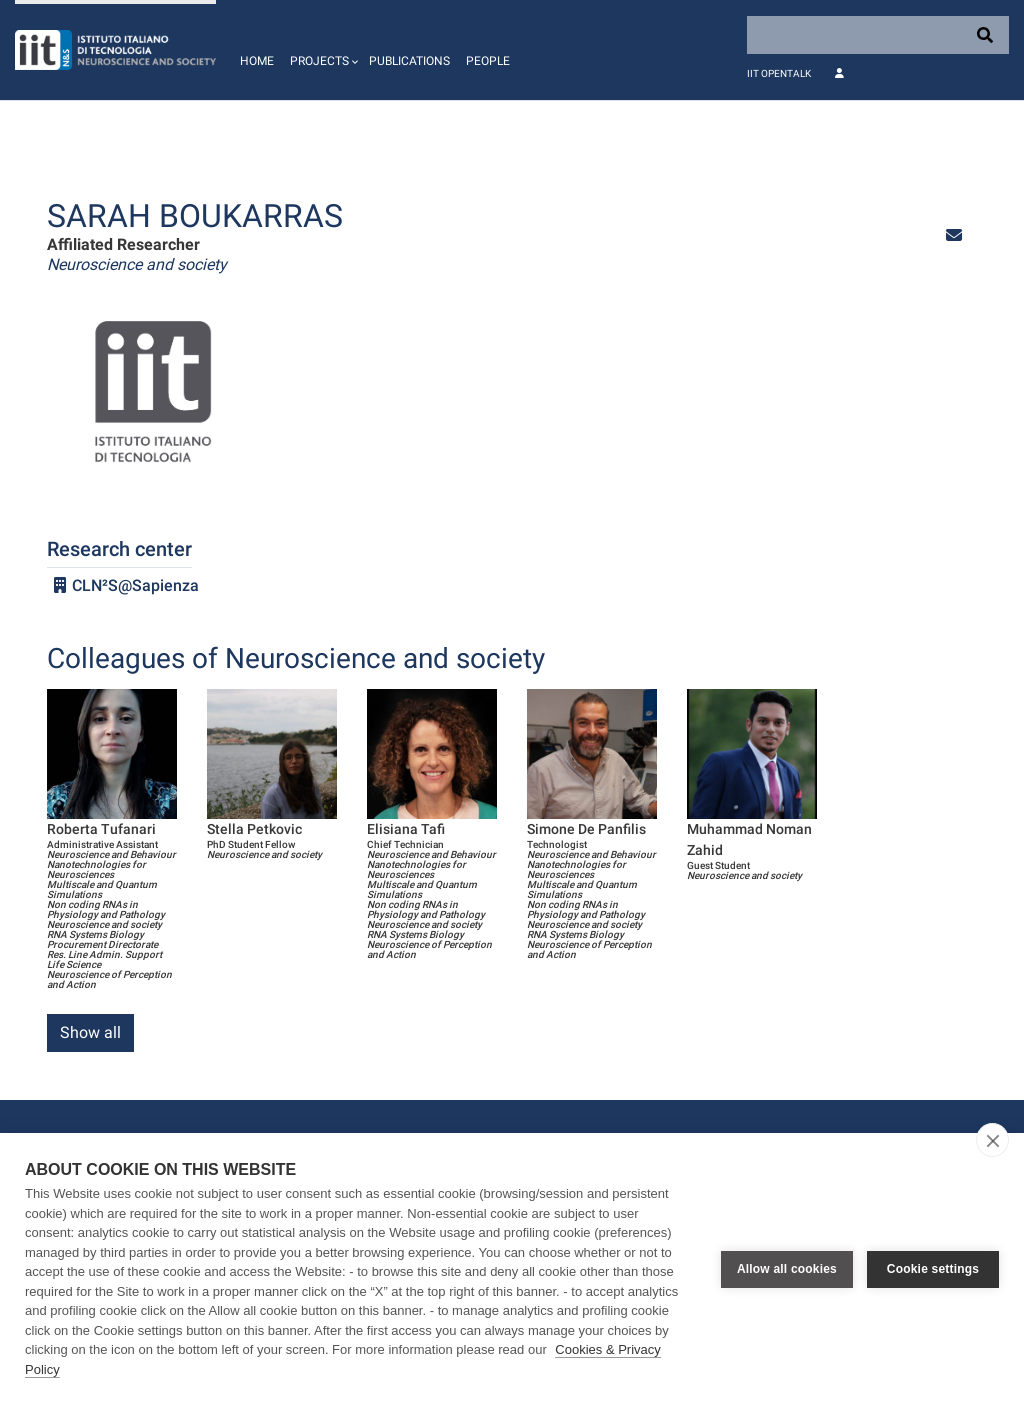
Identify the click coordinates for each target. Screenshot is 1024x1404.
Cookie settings (933, 1269)
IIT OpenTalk (779, 73)
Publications (409, 61)
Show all (90, 1032)
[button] (321, 50)
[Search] (878, 35)
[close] (992, 1140)
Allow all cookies (787, 1269)
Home (257, 61)
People (488, 61)
